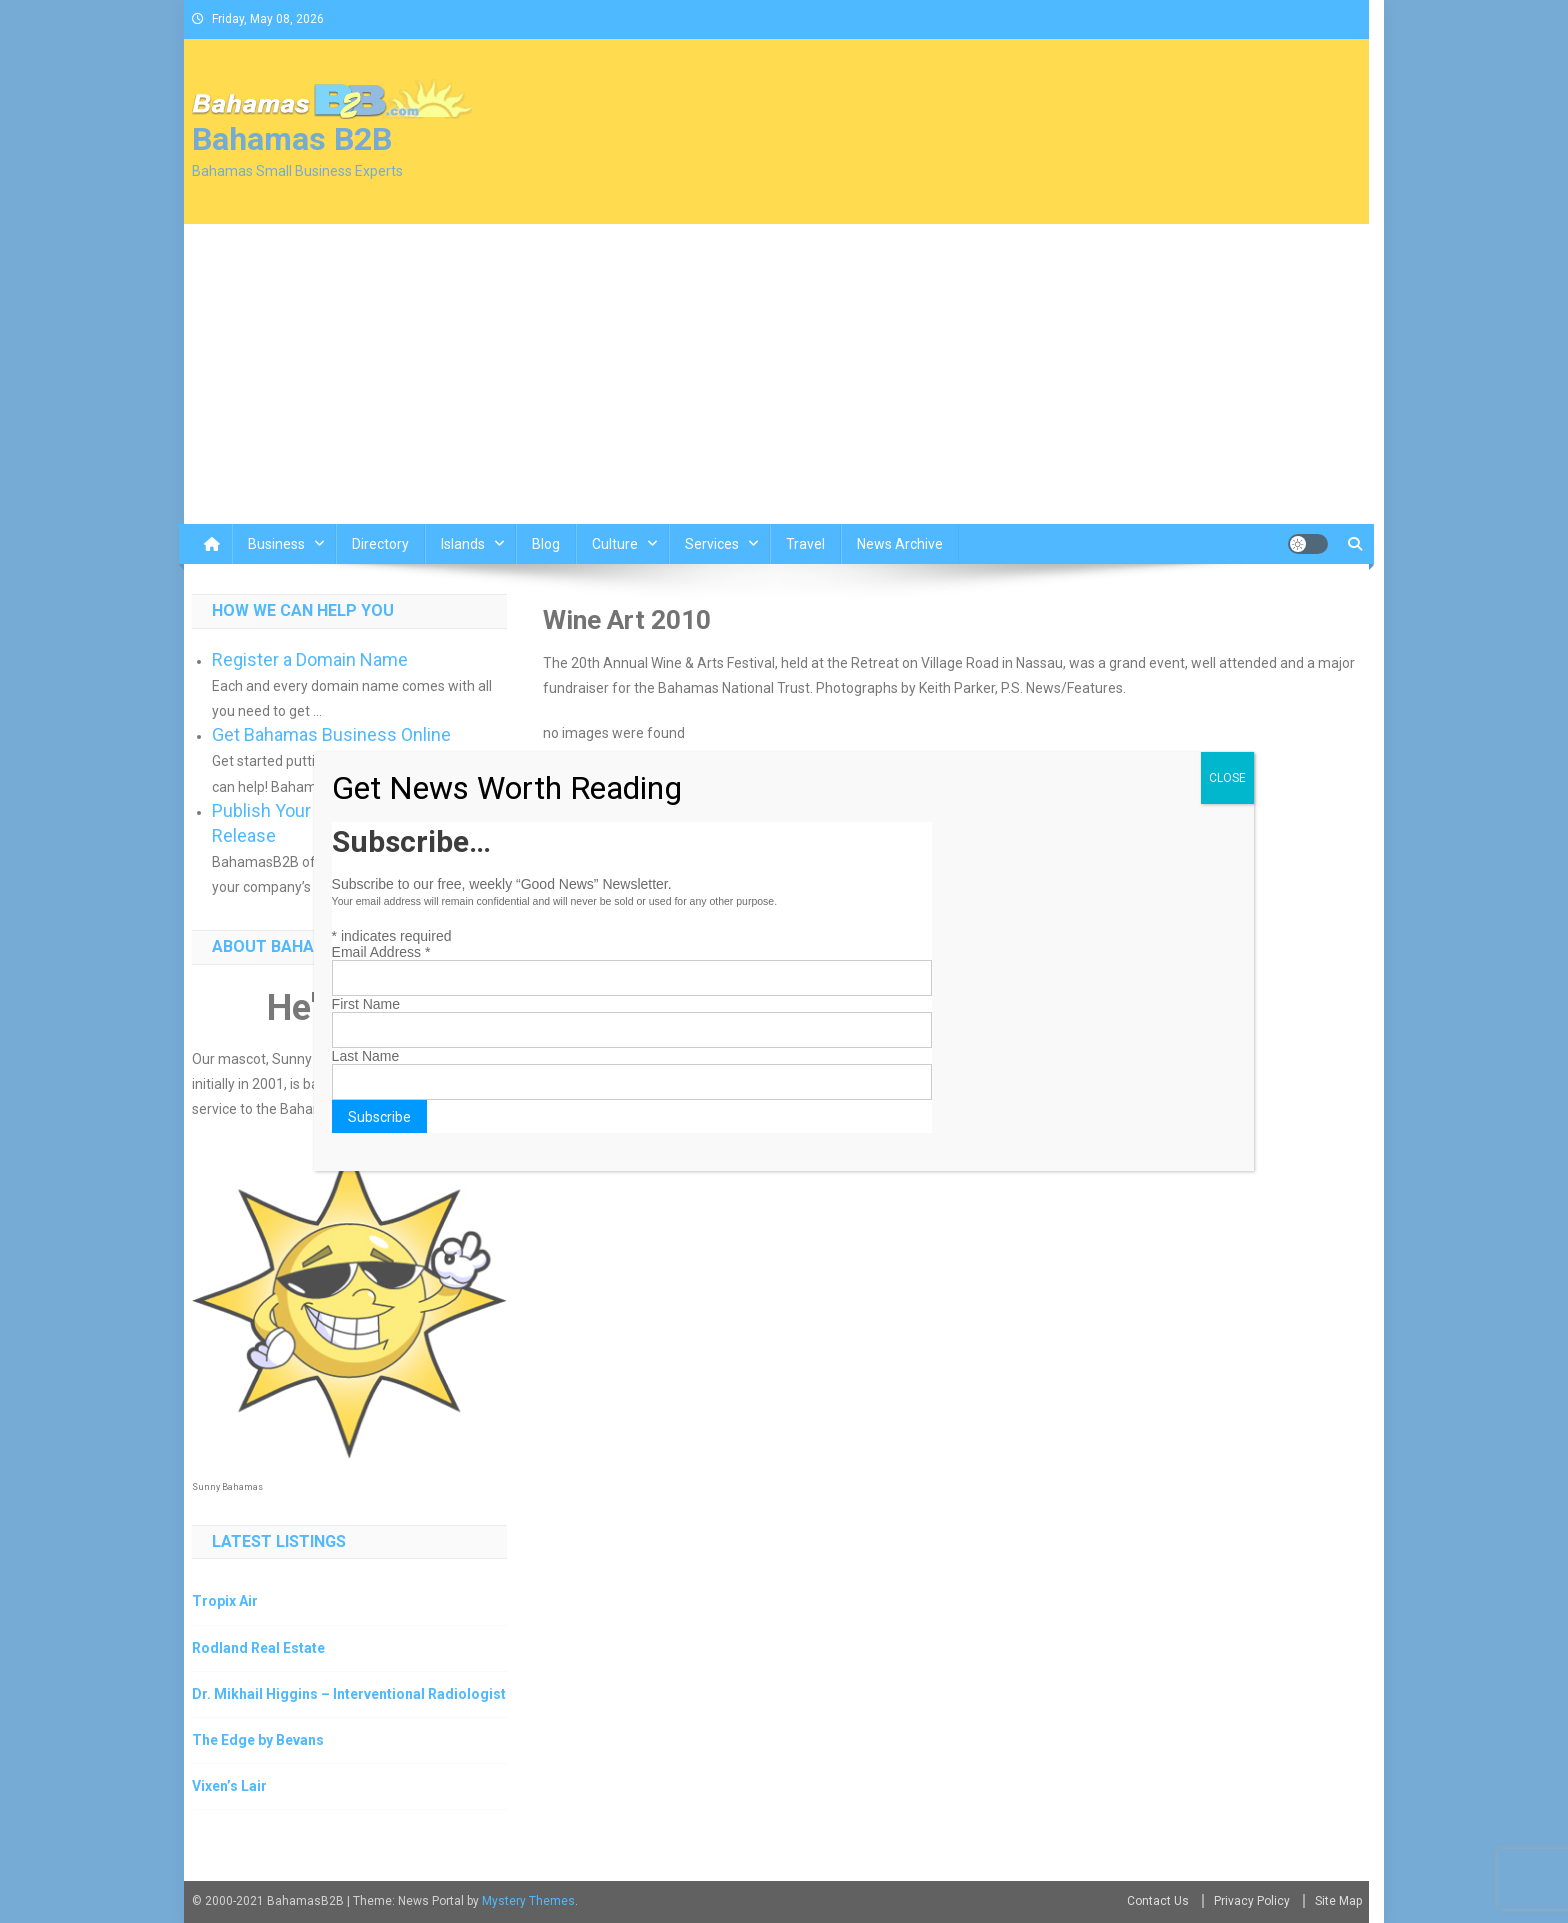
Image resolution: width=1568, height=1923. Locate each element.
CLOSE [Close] (1227, 778)
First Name (366, 1004)
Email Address (381, 952)
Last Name (366, 1056)
